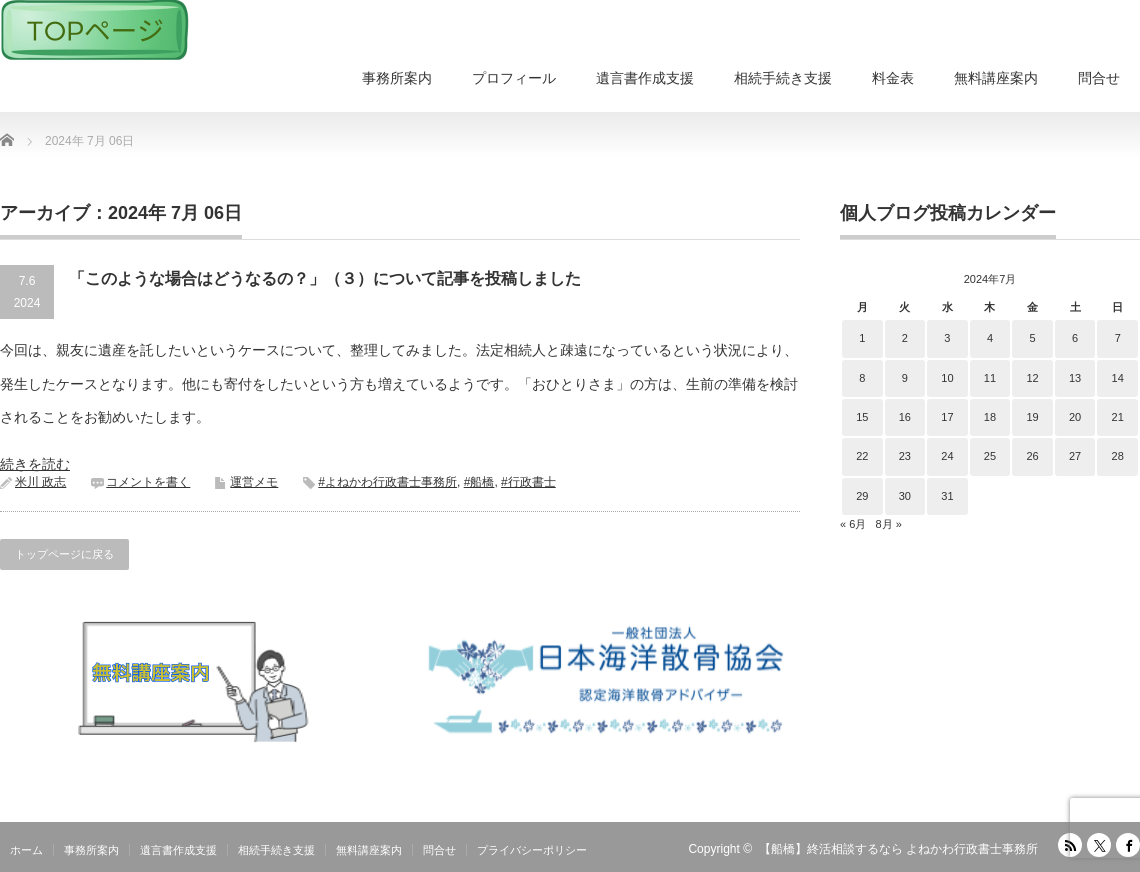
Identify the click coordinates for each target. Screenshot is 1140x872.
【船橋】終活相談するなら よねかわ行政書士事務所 (898, 849)
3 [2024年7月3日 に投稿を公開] (947, 338)
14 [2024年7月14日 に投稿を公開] (1118, 378)
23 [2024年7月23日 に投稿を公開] (905, 456)
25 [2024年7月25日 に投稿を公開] (990, 456)
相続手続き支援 (783, 78)
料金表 (893, 78)
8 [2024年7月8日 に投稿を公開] (862, 378)
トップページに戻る (64, 554)
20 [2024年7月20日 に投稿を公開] (1075, 417)
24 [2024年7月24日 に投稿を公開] (947, 456)
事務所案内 (397, 78)
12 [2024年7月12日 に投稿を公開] (1032, 378)
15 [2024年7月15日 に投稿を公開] (862, 417)
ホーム (26, 850)
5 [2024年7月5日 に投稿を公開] (1032, 338)
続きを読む (35, 464)
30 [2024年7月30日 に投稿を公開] (905, 496)
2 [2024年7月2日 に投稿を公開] (905, 338)
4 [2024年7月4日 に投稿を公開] (990, 338)
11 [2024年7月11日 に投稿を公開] (990, 378)
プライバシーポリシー (532, 850)
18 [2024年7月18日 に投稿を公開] (990, 417)
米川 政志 (40, 482)
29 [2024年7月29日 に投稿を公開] (862, 496)
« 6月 (853, 524)
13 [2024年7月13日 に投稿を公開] (1075, 378)
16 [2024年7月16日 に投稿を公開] (905, 417)
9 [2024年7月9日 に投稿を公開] (905, 378)
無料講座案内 (996, 78)
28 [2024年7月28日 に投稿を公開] (1118, 456)
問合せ (1099, 78)
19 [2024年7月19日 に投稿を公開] (1032, 417)
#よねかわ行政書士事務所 (387, 482)
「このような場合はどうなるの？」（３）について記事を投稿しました (325, 278)
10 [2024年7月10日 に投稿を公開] (947, 378)
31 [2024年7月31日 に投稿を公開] (947, 496)
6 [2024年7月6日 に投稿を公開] (1075, 338)
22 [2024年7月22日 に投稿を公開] (862, 456)
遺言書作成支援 (645, 78)
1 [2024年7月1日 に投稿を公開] (862, 338)
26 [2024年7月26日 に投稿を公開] (1032, 456)
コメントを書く (148, 482)
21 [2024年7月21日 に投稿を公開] (1118, 417)
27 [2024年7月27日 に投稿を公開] (1075, 456)
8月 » (888, 524)
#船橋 (479, 482)
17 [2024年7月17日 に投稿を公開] (947, 417)
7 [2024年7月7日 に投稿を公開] (1118, 338)
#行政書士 (528, 482)
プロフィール (514, 78)
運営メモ (254, 482)
